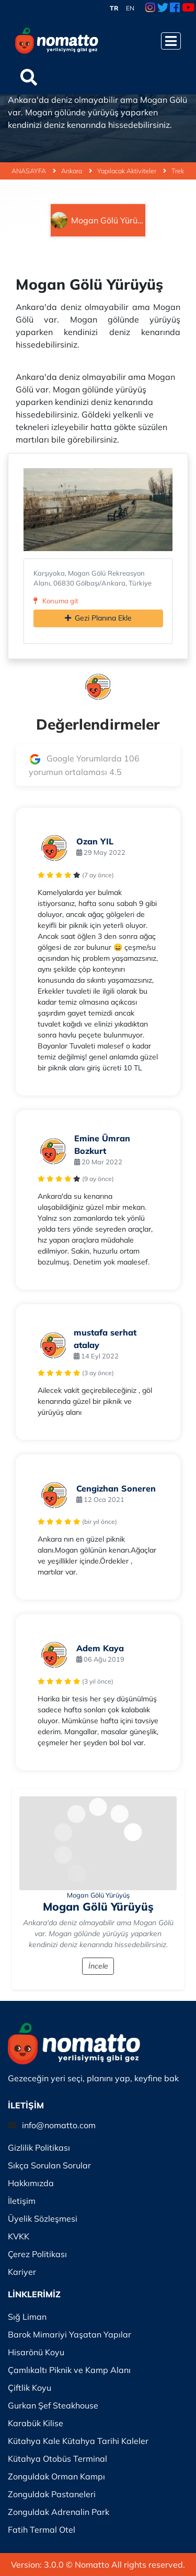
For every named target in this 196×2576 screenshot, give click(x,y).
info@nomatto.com (59, 2125)
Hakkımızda (31, 2183)
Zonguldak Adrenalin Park (58, 2512)
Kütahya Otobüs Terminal (57, 2458)
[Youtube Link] (188, 8)
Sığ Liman (27, 2316)
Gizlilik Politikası (39, 2147)
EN (130, 8)
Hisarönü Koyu (36, 2352)
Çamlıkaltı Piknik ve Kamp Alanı (69, 2370)
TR (114, 8)
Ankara (76, 170)
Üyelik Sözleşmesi (42, 2218)
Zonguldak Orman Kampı (56, 2476)
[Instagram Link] (150, 8)
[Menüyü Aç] (171, 41)
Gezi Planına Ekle (98, 618)
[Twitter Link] (162, 8)
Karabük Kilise (35, 2423)
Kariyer (22, 2272)
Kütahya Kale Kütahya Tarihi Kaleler (78, 2441)
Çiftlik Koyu (29, 2387)
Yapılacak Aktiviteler (131, 170)
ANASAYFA (33, 170)
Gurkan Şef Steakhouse (53, 2405)
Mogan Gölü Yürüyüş (98, 1895)
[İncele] (98, 1843)
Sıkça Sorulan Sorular (49, 2165)
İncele (98, 1966)
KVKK (18, 2236)
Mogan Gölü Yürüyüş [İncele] (98, 1906)
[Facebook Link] (175, 8)
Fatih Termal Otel (41, 2529)
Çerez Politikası (37, 2254)
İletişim (22, 2201)
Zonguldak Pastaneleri (52, 2494)
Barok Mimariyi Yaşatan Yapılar (69, 2334)
